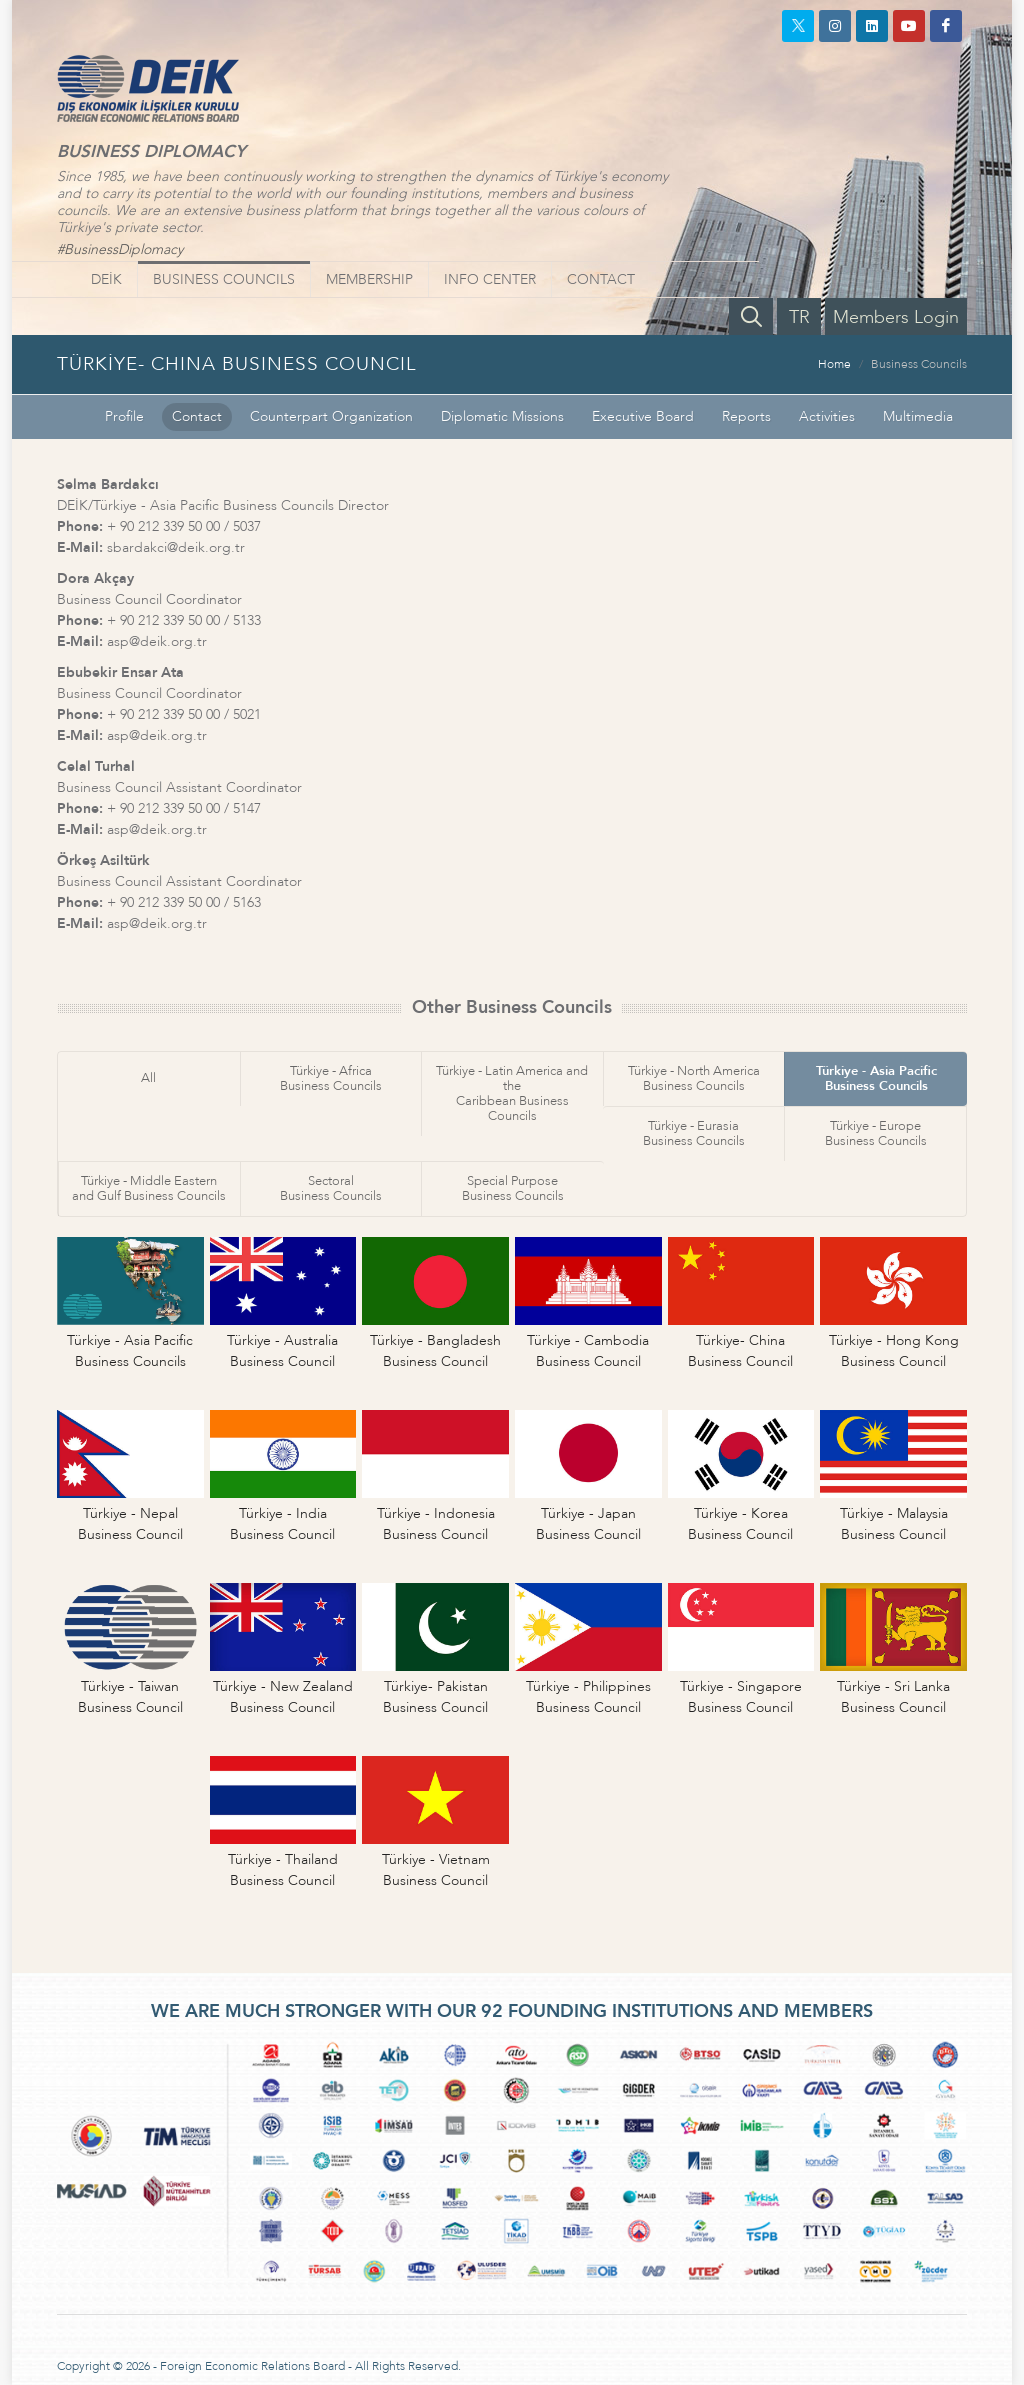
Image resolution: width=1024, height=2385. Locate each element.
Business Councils (919, 364)
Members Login (896, 317)
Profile (124, 416)
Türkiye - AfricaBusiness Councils (331, 1078)
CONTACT (601, 279)
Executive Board (643, 416)
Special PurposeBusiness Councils (513, 1188)
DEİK (106, 279)
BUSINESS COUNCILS (224, 279)
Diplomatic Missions (502, 416)
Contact (197, 416)
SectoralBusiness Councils (331, 1188)
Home (834, 364)
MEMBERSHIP (369, 279)
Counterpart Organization (331, 416)
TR (799, 317)
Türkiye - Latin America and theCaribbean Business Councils (512, 1093)
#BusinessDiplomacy (120, 249)
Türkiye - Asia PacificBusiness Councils (876, 1078)
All (148, 1078)
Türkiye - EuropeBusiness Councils (876, 1133)
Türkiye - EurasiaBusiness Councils (694, 1133)
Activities (827, 416)
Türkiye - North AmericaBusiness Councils (694, 1078)
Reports (746, 416)
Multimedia (918, 416)
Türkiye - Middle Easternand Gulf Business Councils (149, 1188)
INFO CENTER (490, 279)
